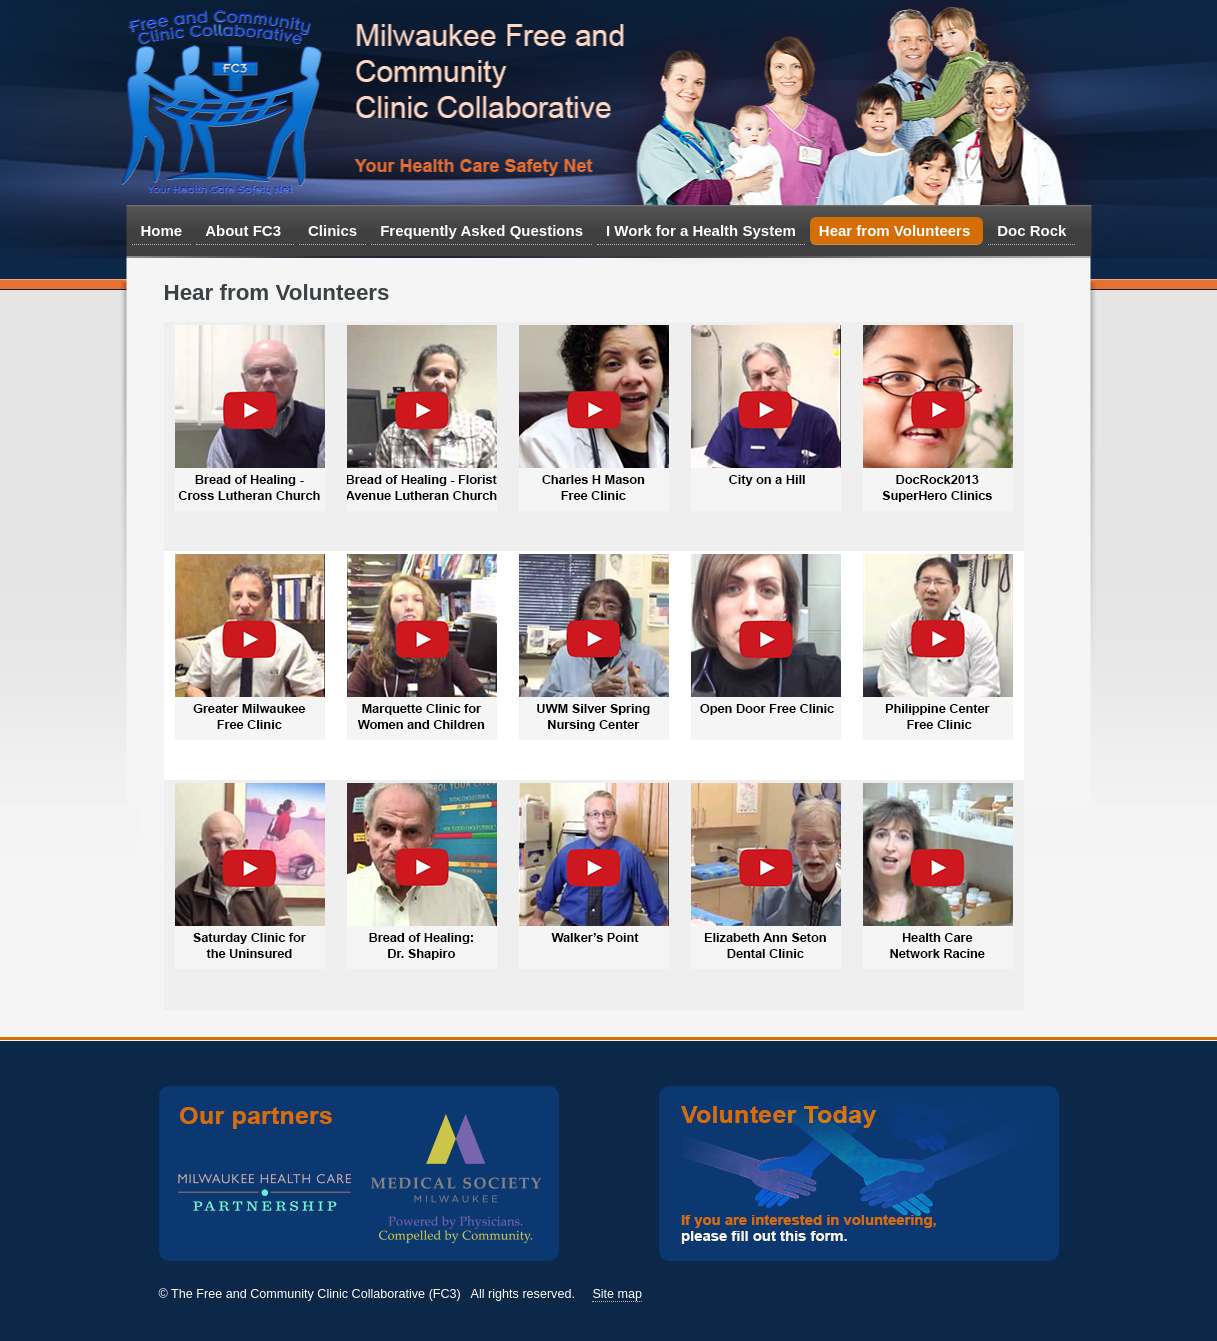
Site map (617, 1294)
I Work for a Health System (701, 230)
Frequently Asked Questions (481, 230)
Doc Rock (1031, 230)
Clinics (332, 230)
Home (162, 230)
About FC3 (243, 233)
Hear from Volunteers (895, 233)
